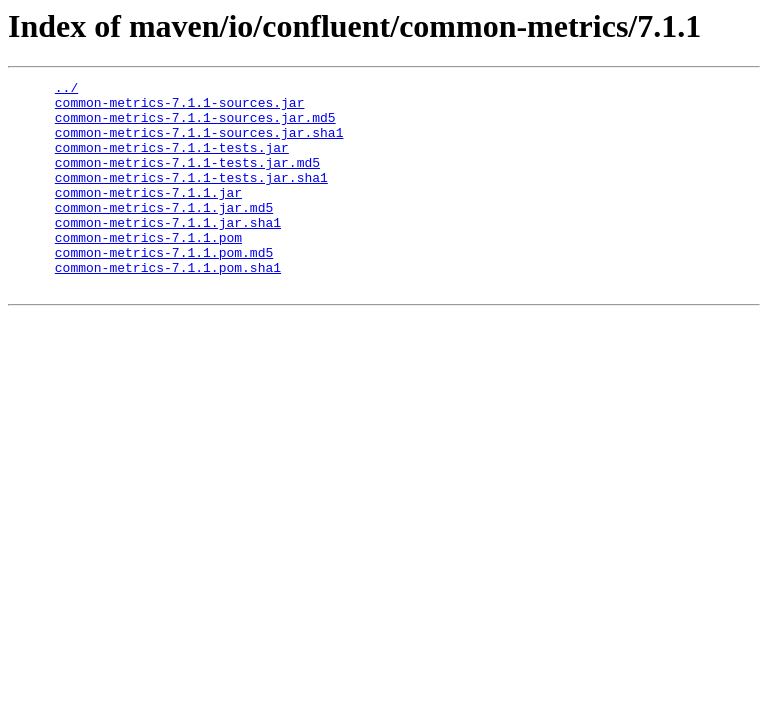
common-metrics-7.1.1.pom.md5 (164, 288)
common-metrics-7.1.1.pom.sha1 (168, 306)
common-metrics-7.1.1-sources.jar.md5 (195, 126)
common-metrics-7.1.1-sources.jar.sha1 (199, 144)
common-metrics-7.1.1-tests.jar (172, 162)
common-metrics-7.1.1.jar (148, 216)
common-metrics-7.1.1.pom (148, 270)
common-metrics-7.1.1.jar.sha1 (168, 252)
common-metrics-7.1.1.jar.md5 (164, 234)
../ (66, 90)
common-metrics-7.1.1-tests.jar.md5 (187, 180)
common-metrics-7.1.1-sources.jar (180, 108)
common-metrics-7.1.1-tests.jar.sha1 (191, 198)
